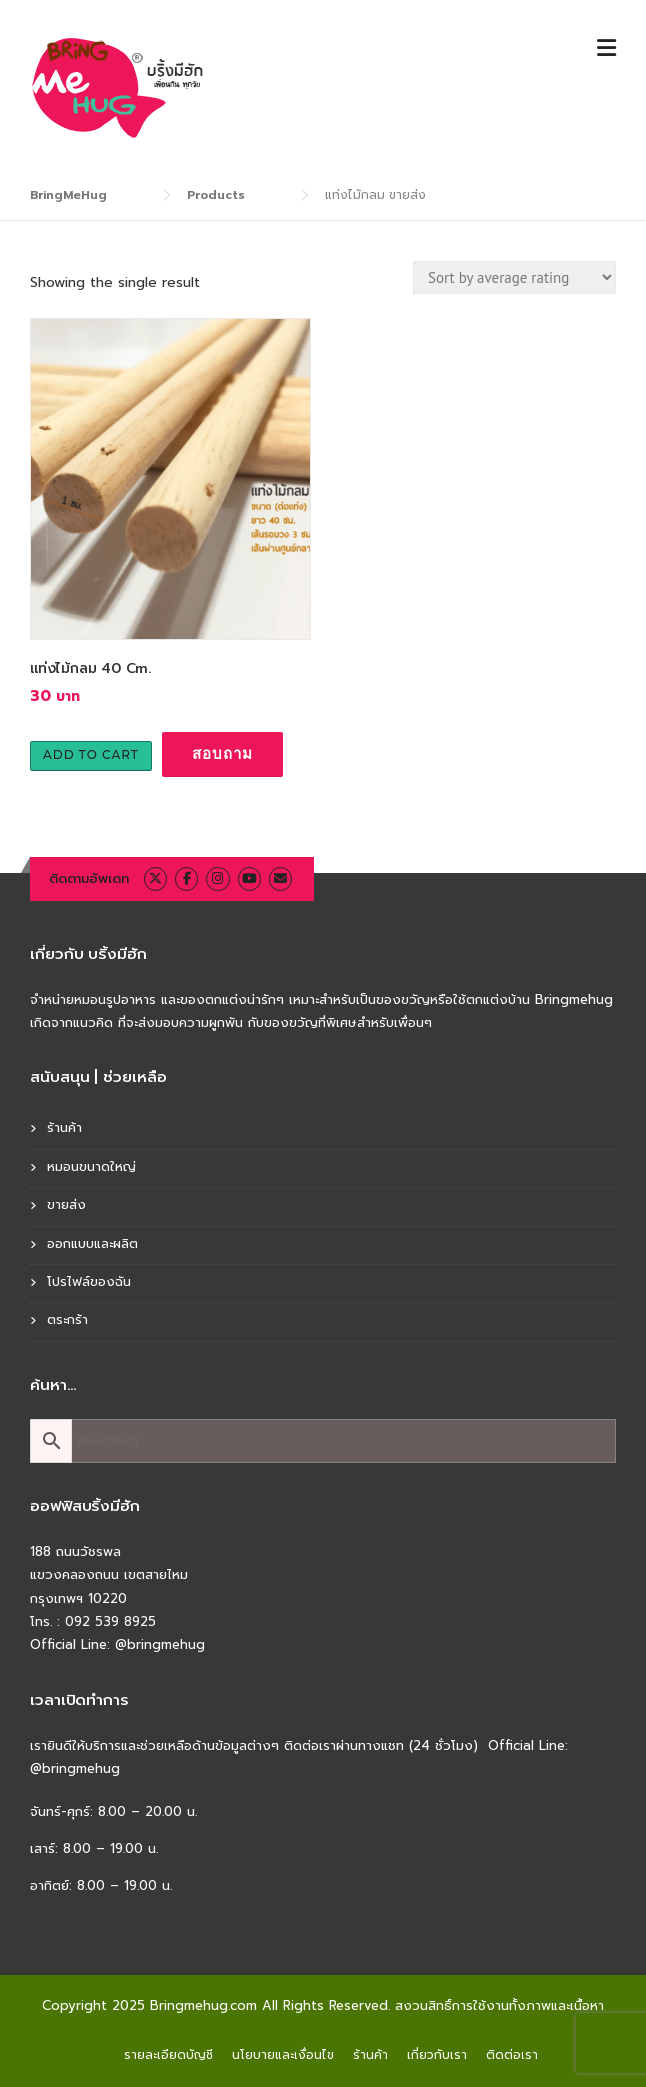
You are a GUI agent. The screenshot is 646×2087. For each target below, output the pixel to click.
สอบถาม (222, 753)
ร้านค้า (64, 1127)
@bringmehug (160, 1644)
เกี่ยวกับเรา (437, 2055)
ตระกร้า (67, 1319)
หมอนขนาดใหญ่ (91, 1166)
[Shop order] (514, 277)
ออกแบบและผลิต (92, 1243)
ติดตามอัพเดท (89, 878)
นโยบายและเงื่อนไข (283, 2055)
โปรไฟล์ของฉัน (89, 1281)
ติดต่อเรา (512, 2055)
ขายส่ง (66, 1204)
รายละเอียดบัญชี (168, 2055)
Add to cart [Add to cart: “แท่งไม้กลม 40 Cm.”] (91, 754)
